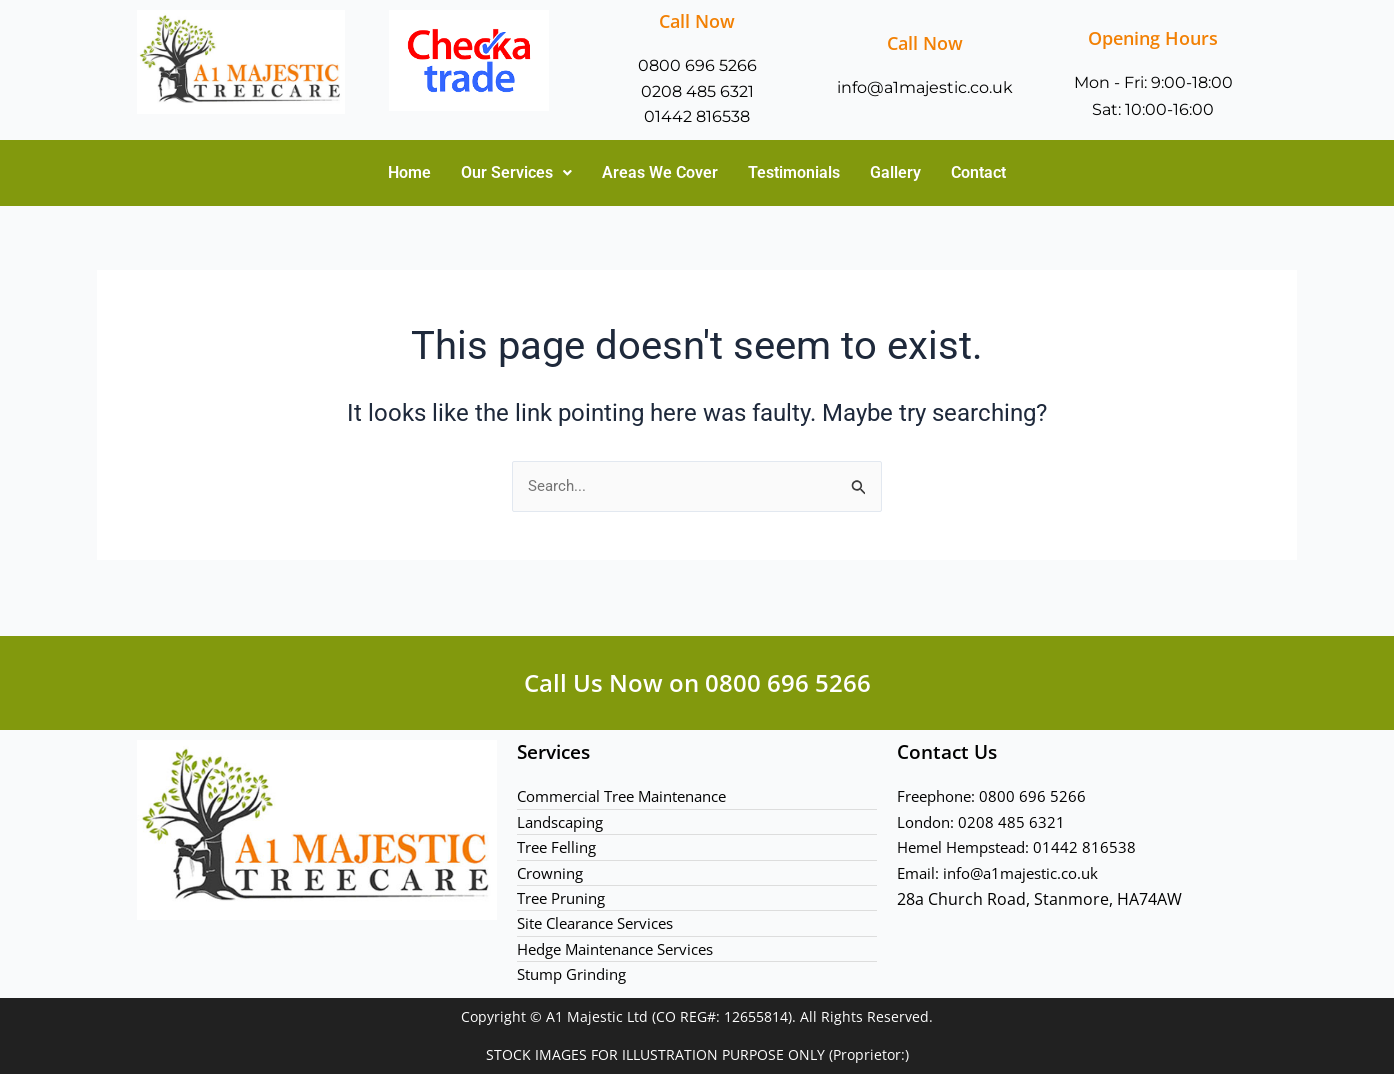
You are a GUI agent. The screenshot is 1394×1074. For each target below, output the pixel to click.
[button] (516, 176)
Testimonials (794, 175)
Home (409, 175)
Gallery (895, 175)
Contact (978, 175)
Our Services (516, 175)
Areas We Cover (660, 175)
